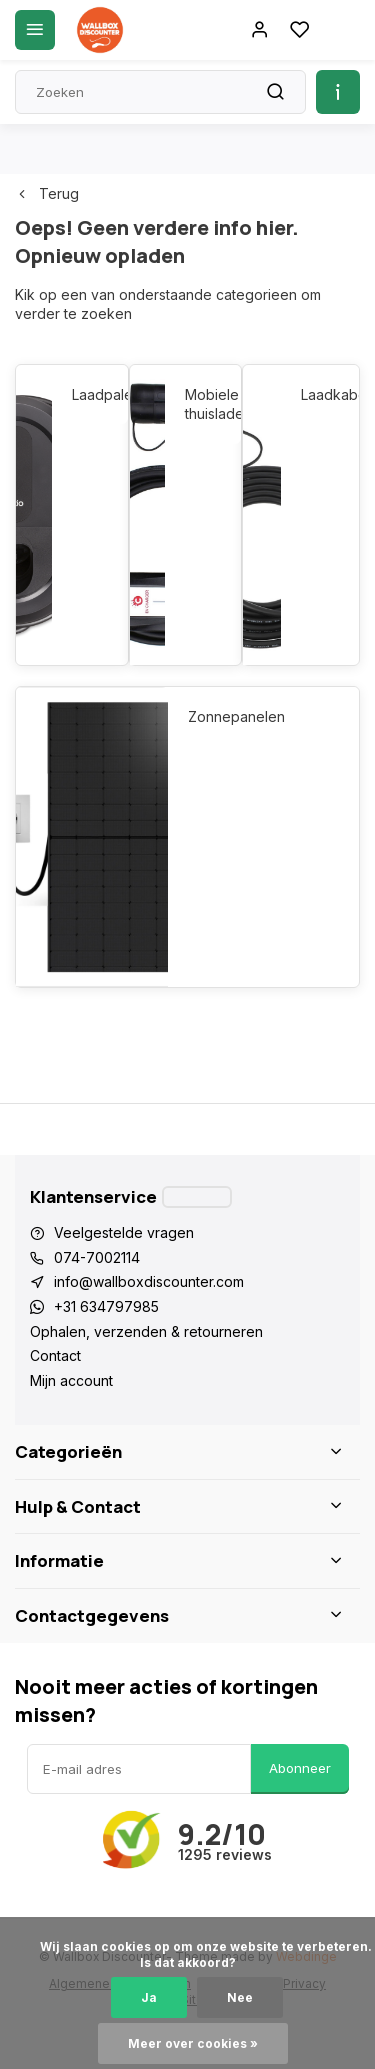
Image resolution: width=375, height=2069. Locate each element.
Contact (55, 1355)
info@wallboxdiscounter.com (149, 1281)
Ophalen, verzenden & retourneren (146, 1331)
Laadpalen (90, 394)
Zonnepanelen (236, 716)
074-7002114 (97, 1257)
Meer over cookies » (193, 2043)
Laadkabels (320, 394)
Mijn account (71, 1380)
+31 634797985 (106, 1306)
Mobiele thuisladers (203, 404)
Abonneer (300, 1768)
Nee (240, 1997)
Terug (47, 193)
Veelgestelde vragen (124, 1232)
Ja (149, 1997)
